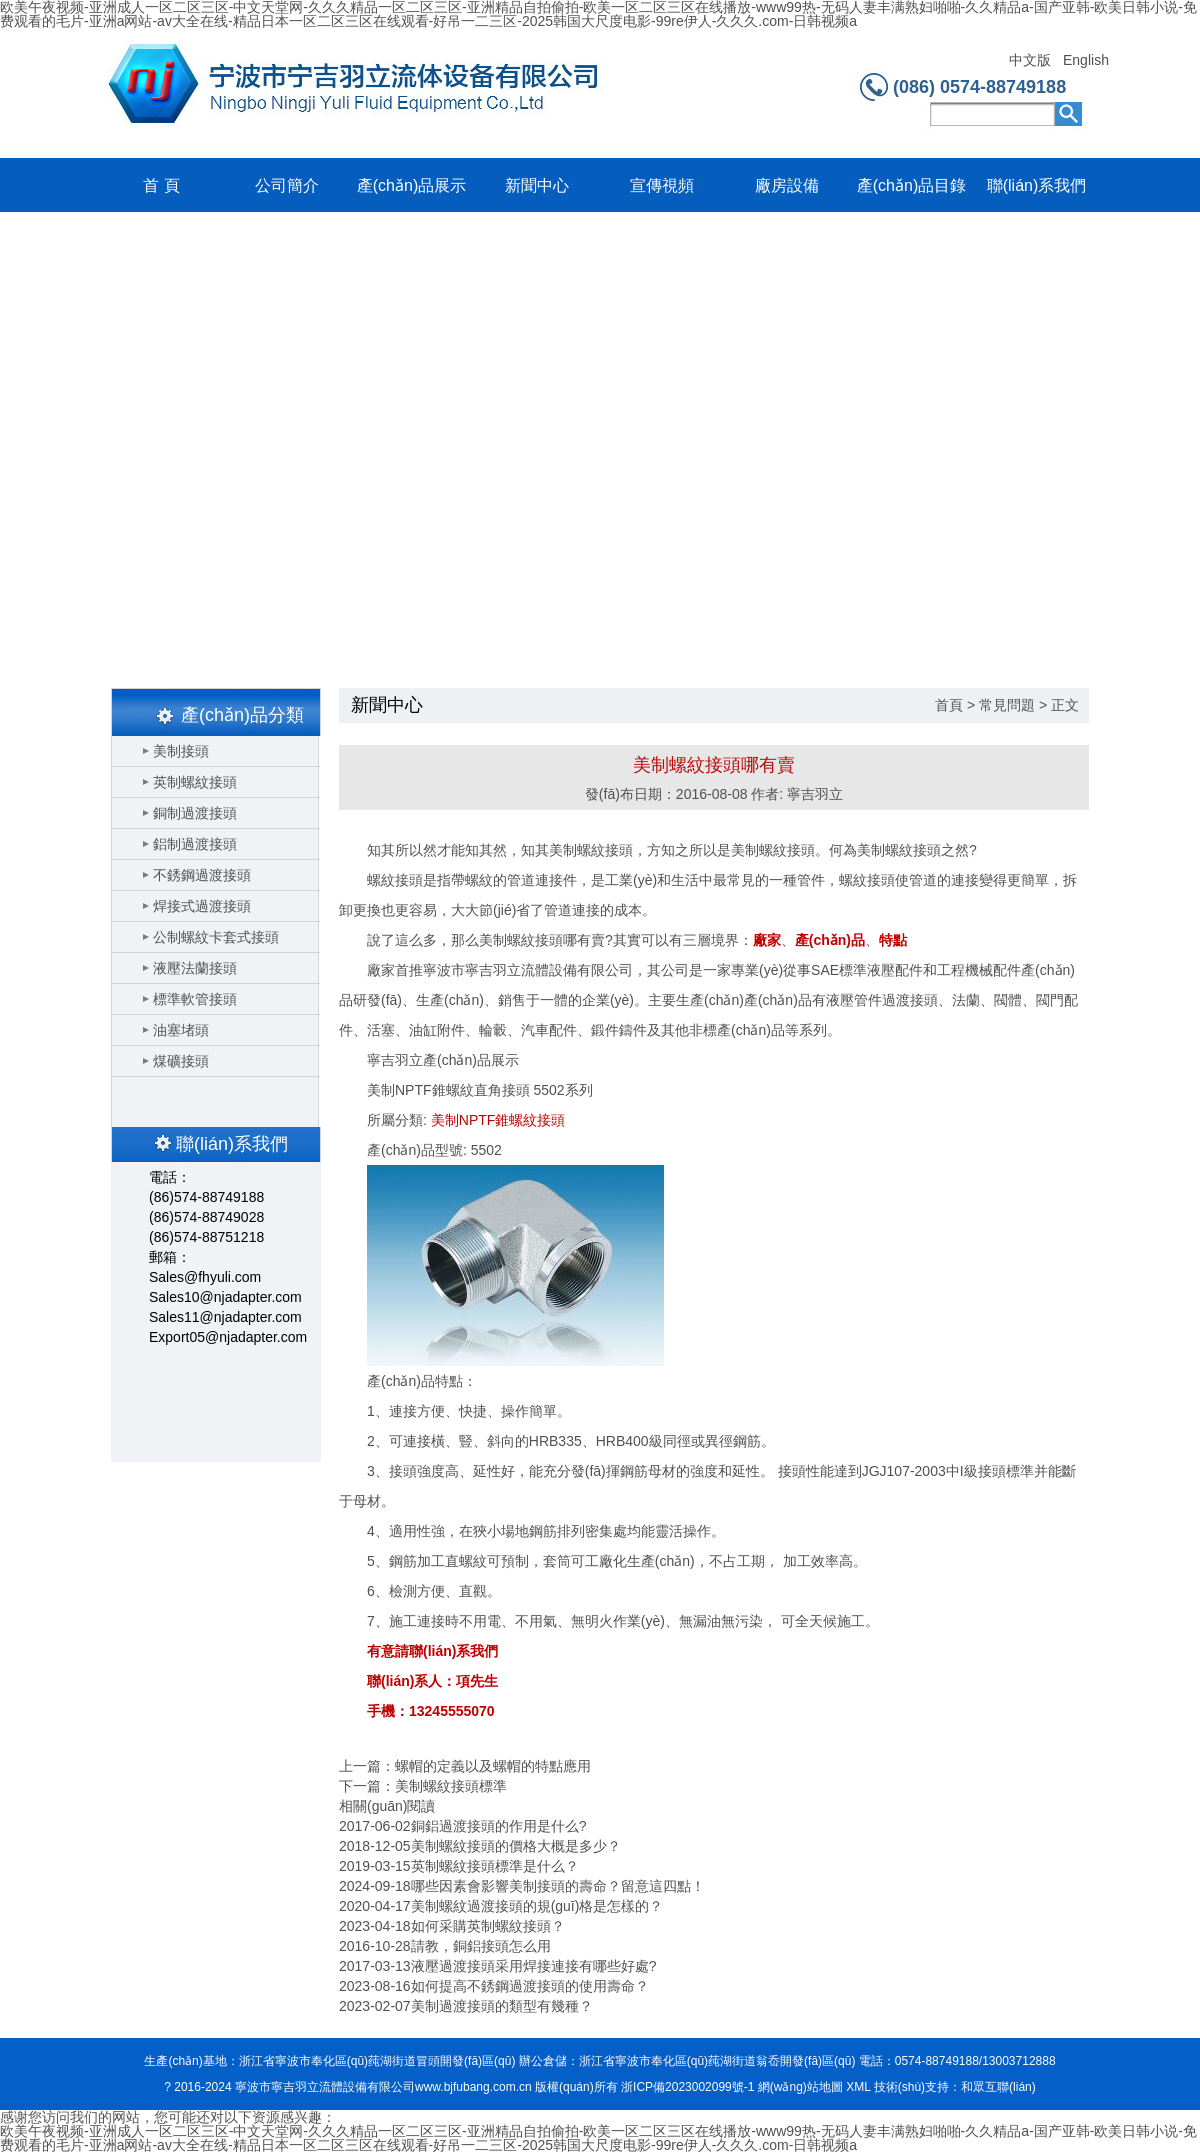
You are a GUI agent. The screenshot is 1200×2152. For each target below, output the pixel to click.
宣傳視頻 (662, 185)
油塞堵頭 (181, 1030)
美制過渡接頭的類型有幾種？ (502, 2006)
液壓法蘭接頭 (195, 968)
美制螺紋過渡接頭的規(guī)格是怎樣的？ (537, 1906)
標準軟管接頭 (195, 999)
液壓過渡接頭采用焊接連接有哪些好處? (534, 1966)
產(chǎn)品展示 (411, 185)
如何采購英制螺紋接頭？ (488, 1926)
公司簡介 (287, 185)
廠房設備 (787, 185)
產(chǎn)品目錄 (911, 185)
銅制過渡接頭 (195, 813)
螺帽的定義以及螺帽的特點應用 (493, 1766)
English (1085, 60)
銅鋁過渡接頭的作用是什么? (499, 1826)
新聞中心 (537, 185)
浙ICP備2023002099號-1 (687, 2087)
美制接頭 (181, 751)
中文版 (1030, 60)
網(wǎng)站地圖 (800, 2087)
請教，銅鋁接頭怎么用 (481, 1946)
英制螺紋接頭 (195, 782)
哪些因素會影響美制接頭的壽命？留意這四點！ (558, 1886)
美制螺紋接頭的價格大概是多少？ (516, 1846)
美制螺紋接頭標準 (451, 1786)
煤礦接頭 (181, 1061)
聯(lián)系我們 (1037, 185)
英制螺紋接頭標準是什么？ (495, 1866)
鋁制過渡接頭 (195, 844)
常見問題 (1007, 705)
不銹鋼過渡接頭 (202, 875)
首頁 (949, 705)
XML (858, 2087)
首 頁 (161, 185)
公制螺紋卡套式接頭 (216, 937)
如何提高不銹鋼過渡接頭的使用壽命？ (530, 1986)
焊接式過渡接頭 (202, 906)
